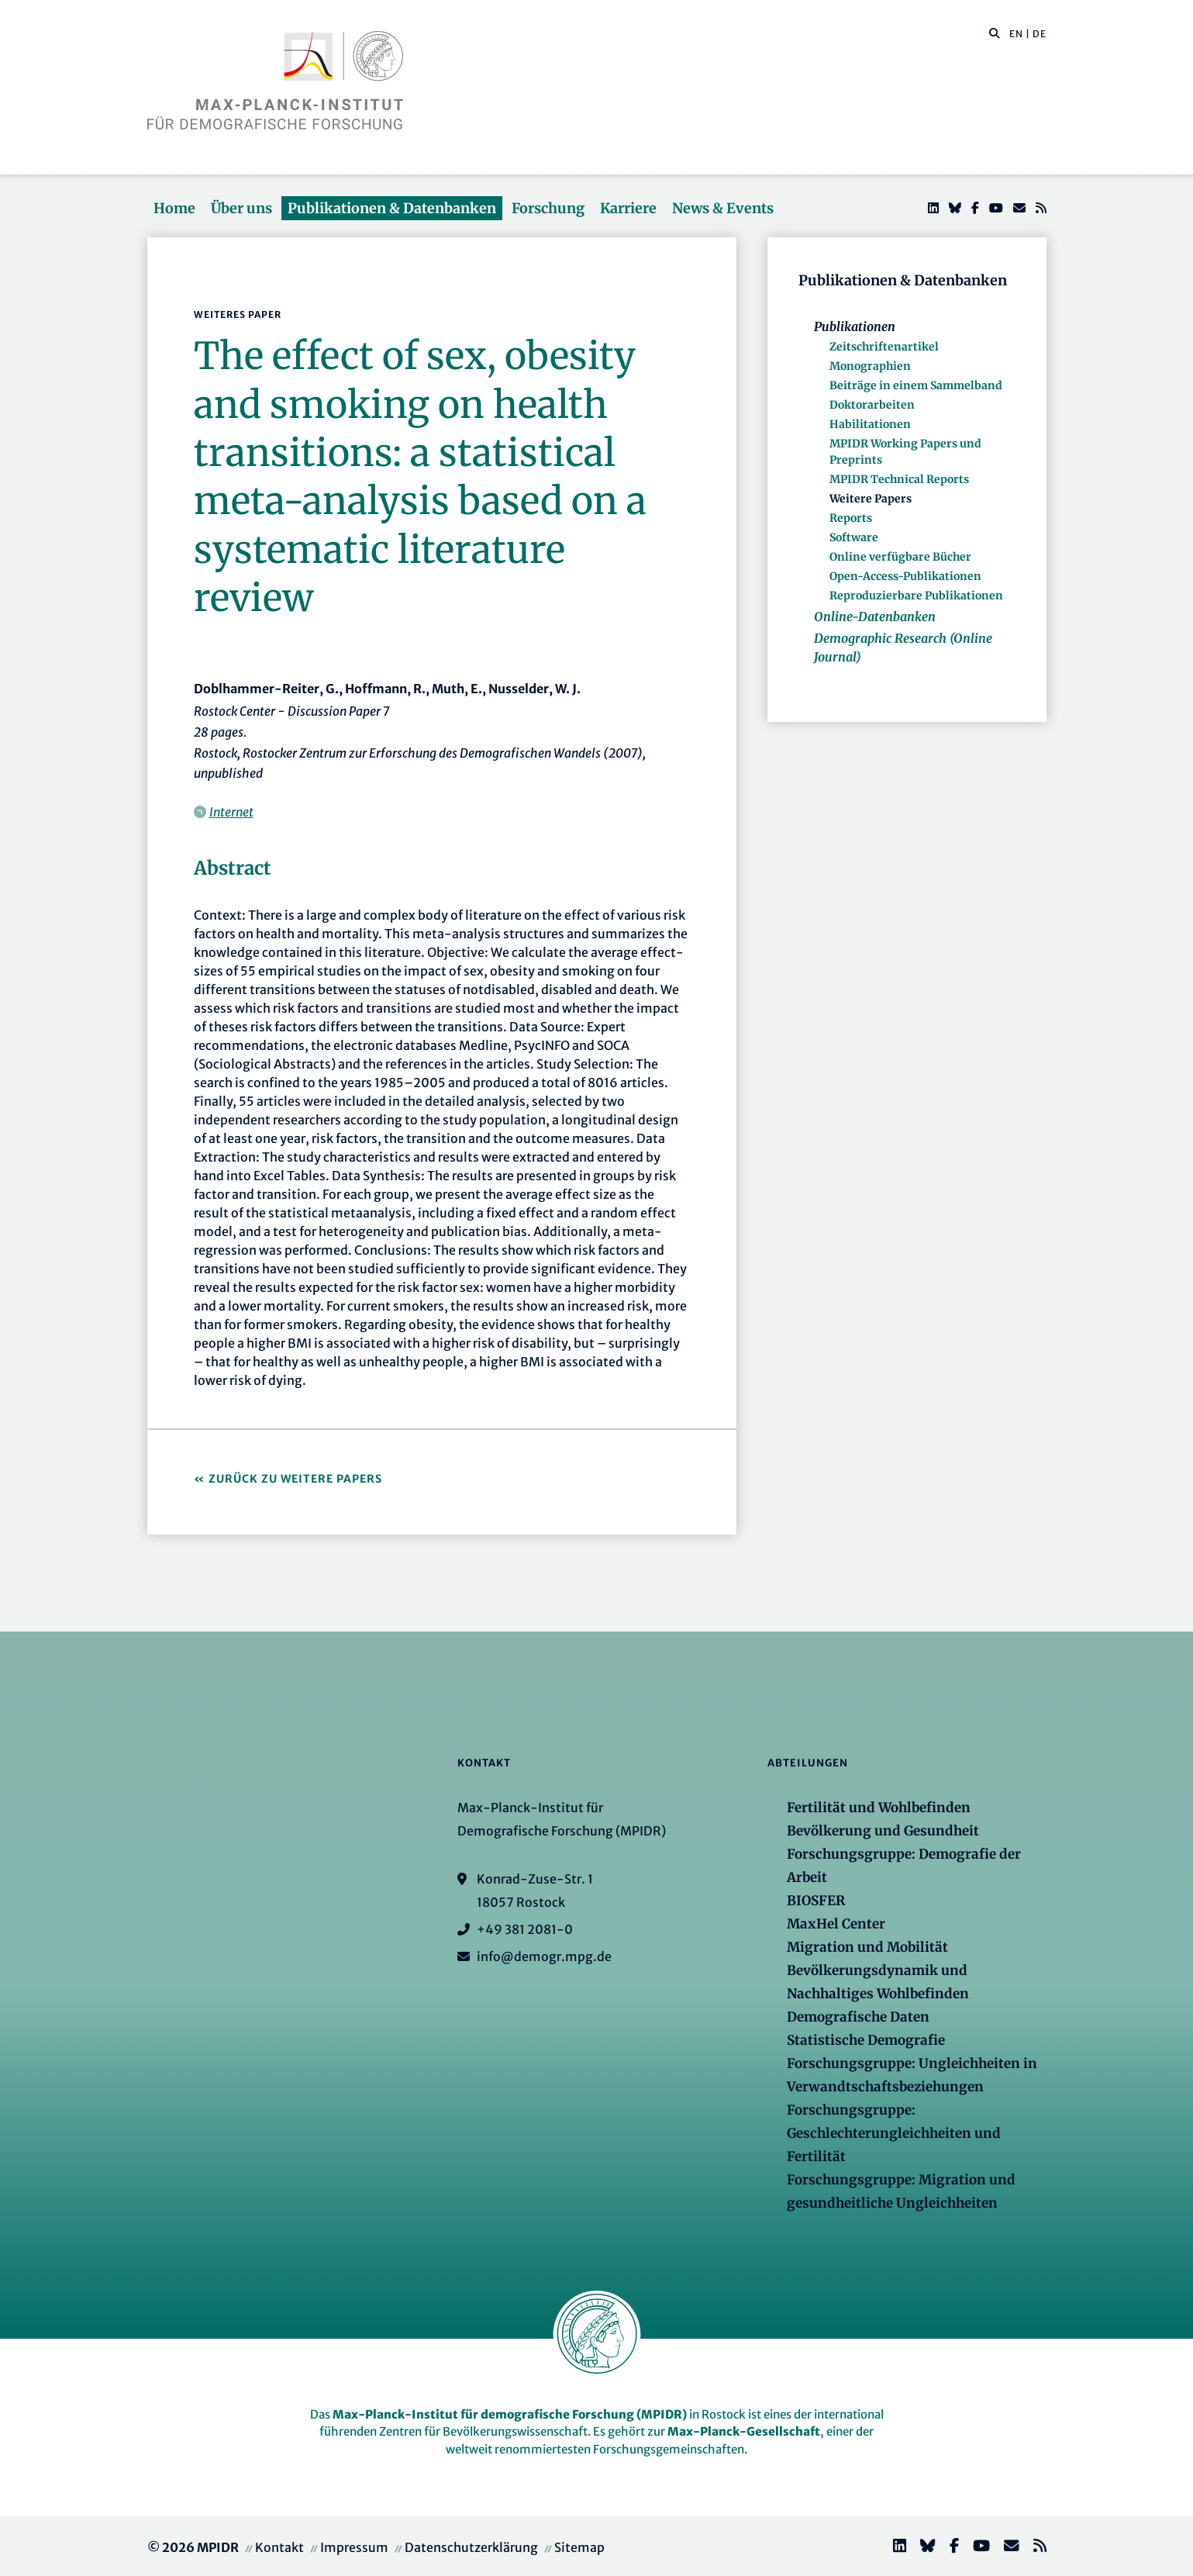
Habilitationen (870, 424)
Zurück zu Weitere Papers (295, 1479)
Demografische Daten (858, 2016)
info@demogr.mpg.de (544, 1956)
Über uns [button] (241, 208)
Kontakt (279, 2547)
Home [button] (174, 208)
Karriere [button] (628, 208)
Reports (850, 518)
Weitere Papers (870, 499)
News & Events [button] (723, 208)
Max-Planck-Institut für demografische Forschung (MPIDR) (510, 2414)
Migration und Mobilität (867, 1947)
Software (853, 537)
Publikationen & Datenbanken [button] (392, 208)
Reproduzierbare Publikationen (916, 596)
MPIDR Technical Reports (899, 479)
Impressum (354, 2547)
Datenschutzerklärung (471, 2547)
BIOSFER (816, 1900)
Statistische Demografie (866, 2040)
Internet (231, 812)
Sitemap (579, 2547)
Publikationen (854, 326)
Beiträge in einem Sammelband (915, 385)
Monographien (870, 366)
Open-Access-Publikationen (905, 576)
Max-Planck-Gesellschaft (743, 2431)
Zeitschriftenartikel (884, 347)
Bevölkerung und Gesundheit (883, 1830)
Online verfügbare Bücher (900, 557)
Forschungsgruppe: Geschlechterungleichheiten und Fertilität (894, 2133)
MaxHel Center (836, 1923)
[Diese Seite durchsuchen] (986, 34)
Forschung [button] (548, 208)
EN (1016, 34)
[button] (994, 32)
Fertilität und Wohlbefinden (879, 1807)
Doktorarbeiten (872, 405)
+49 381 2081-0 (525, 1929)
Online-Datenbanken (875, 616)
